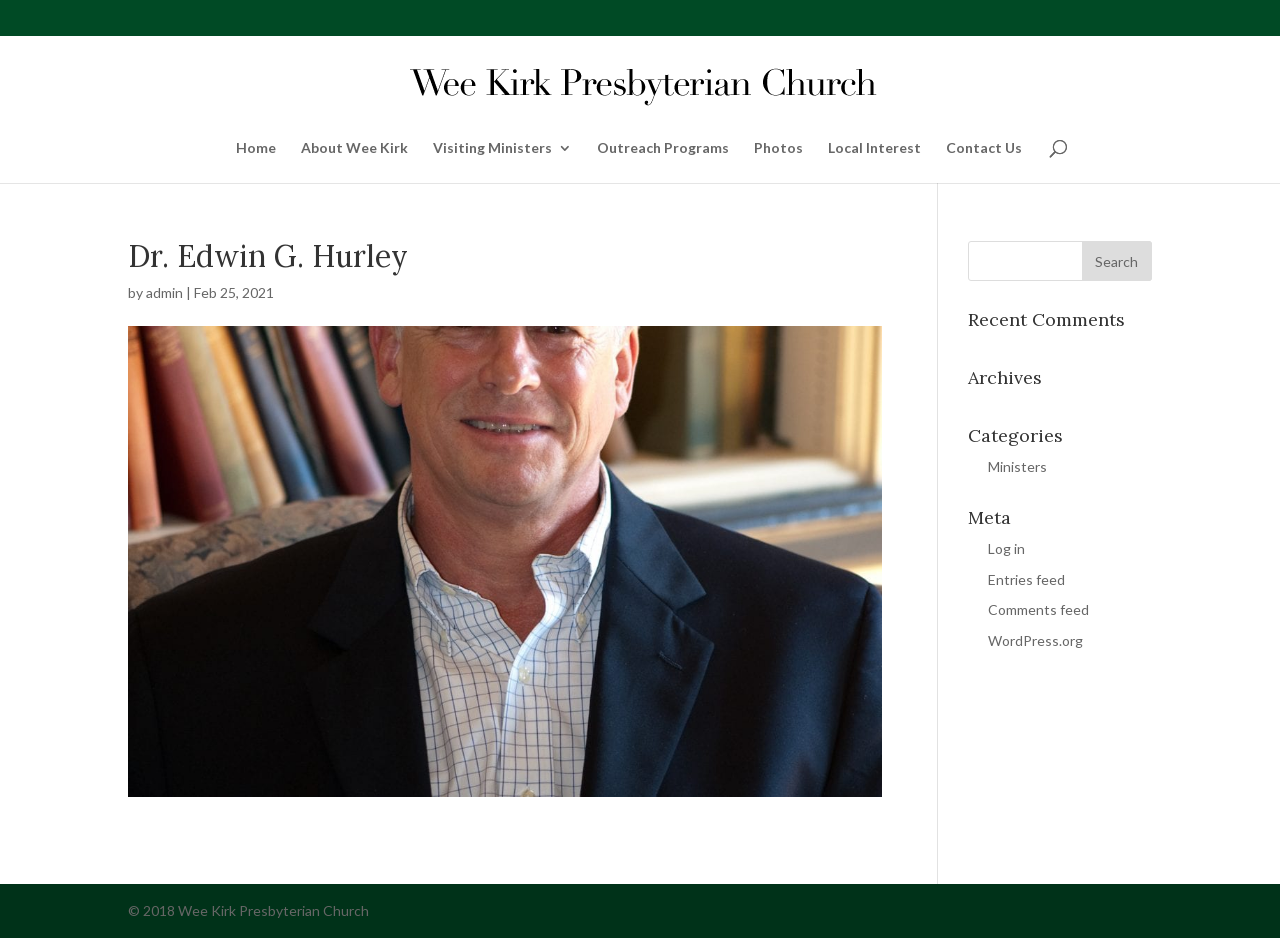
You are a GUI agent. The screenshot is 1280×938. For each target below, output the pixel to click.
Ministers (1017, 466)
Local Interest (874, 148)
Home (256, 148)
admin (164, 292)
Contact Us (984, 148)
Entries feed (1026, 579)
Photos (778, 148)
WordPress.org (1035, 640)
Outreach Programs (663, 148)
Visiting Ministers (492, 148)
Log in (1006, 548)
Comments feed (1038, 609)
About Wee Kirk (354, 148)
